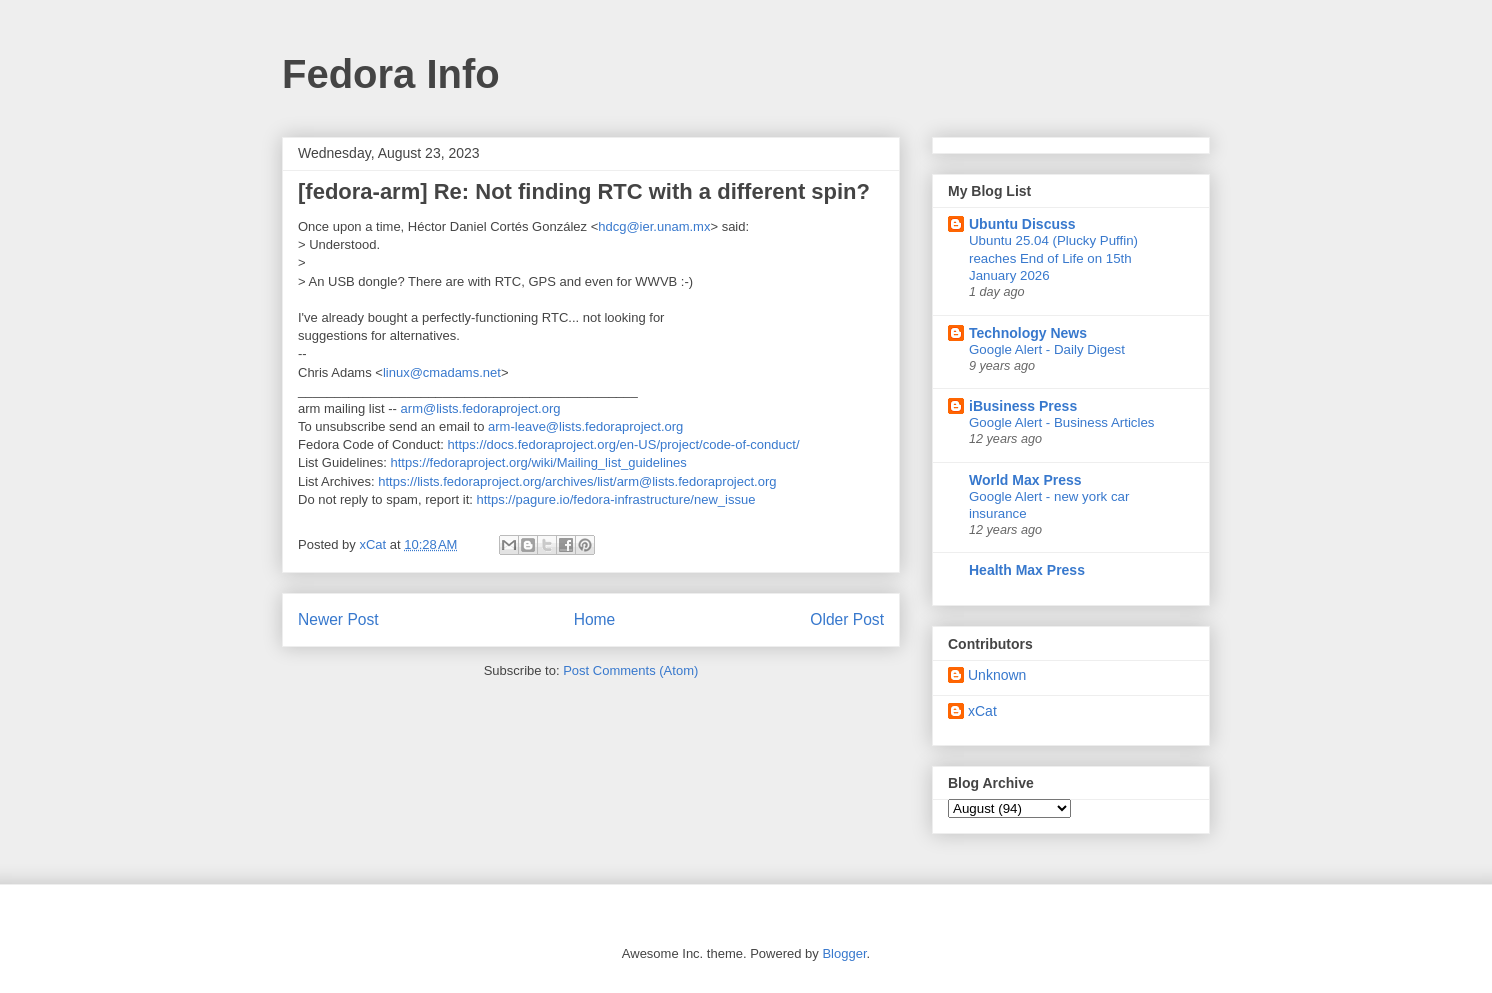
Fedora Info (391, 74)
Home (595, 619)
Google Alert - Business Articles (1062, 422)
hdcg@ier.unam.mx (654, 226)
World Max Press (1025, 480)
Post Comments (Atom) (630, 670)
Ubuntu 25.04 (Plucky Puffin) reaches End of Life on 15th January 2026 (1053, 258)
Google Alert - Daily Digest (1047, 349)
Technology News (1028, 333)
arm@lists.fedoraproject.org (481, 408)
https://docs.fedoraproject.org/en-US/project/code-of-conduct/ (624, 444)
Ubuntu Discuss (1022, 224)
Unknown (997, 675)
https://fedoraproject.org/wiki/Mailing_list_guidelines (539, 462)
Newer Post (338, 619)
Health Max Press (1027, 570)
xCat (982, 711)
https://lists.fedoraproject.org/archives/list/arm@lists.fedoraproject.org (577, 481)
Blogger (844, 953)
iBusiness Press (1023, 406)
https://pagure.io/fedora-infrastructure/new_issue (615, 499)
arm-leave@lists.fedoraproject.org (585, 426)
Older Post (847, 619)
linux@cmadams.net (442, 372)
